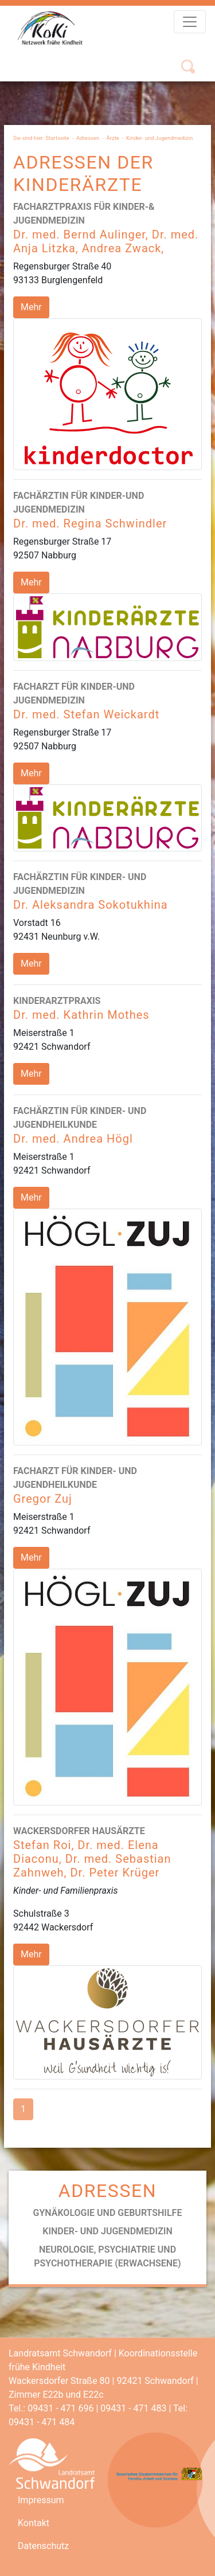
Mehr (31, 307)
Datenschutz (43, 2545)
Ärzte (112, 138)
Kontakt (33, 2523)
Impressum (41, 2500)
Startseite (57, 138)
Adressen (87, 138)
